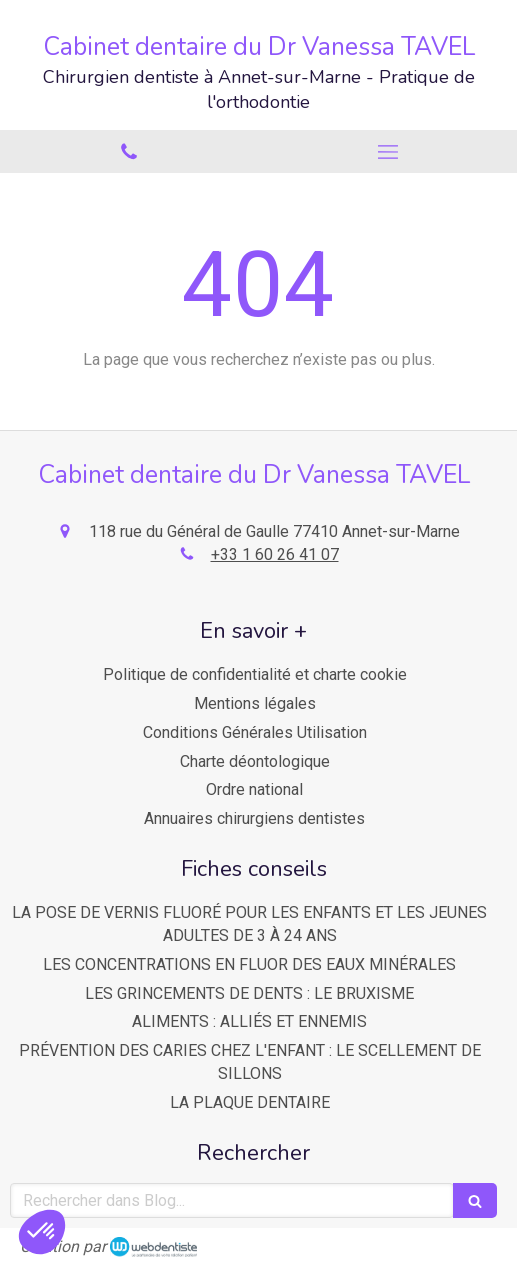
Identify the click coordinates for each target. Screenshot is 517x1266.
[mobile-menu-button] (388, 152)
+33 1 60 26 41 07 (275, 554)
